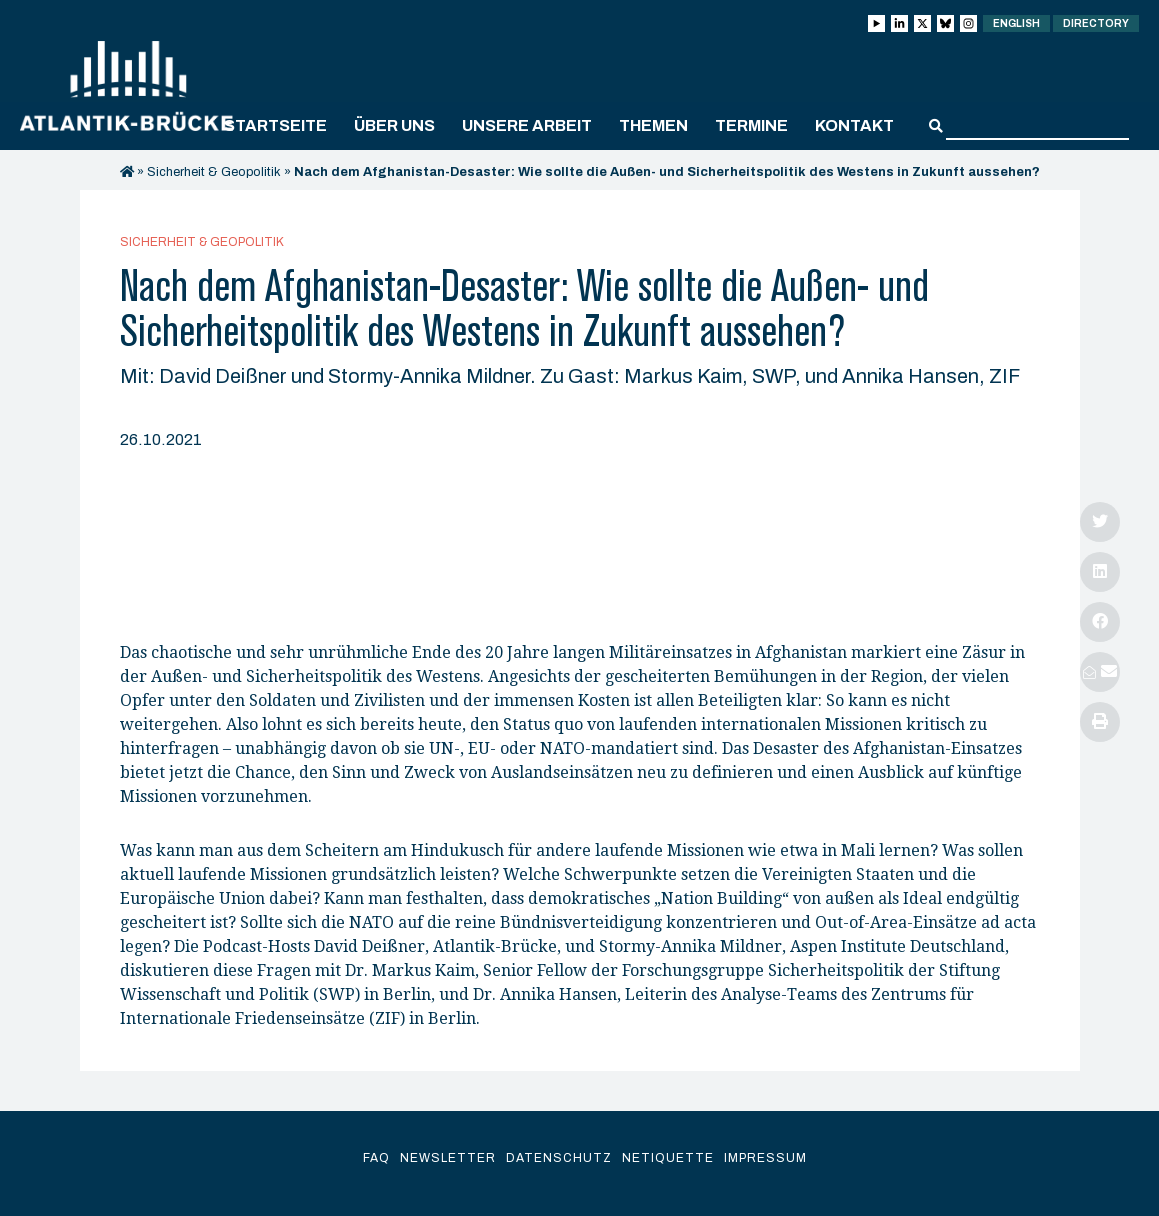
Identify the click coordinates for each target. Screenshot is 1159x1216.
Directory (1096, 23)
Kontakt (854, 125)
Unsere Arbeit (527, 125)
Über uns (394, 125)
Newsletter (448, 1158)
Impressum (765, 1158)
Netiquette (668, 1158)
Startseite (275, 125)
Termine (751, 125)
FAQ (376, 1158)
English (1016, 23)
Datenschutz (559, 1158)
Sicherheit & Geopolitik (214, 172)
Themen (653, 125)
